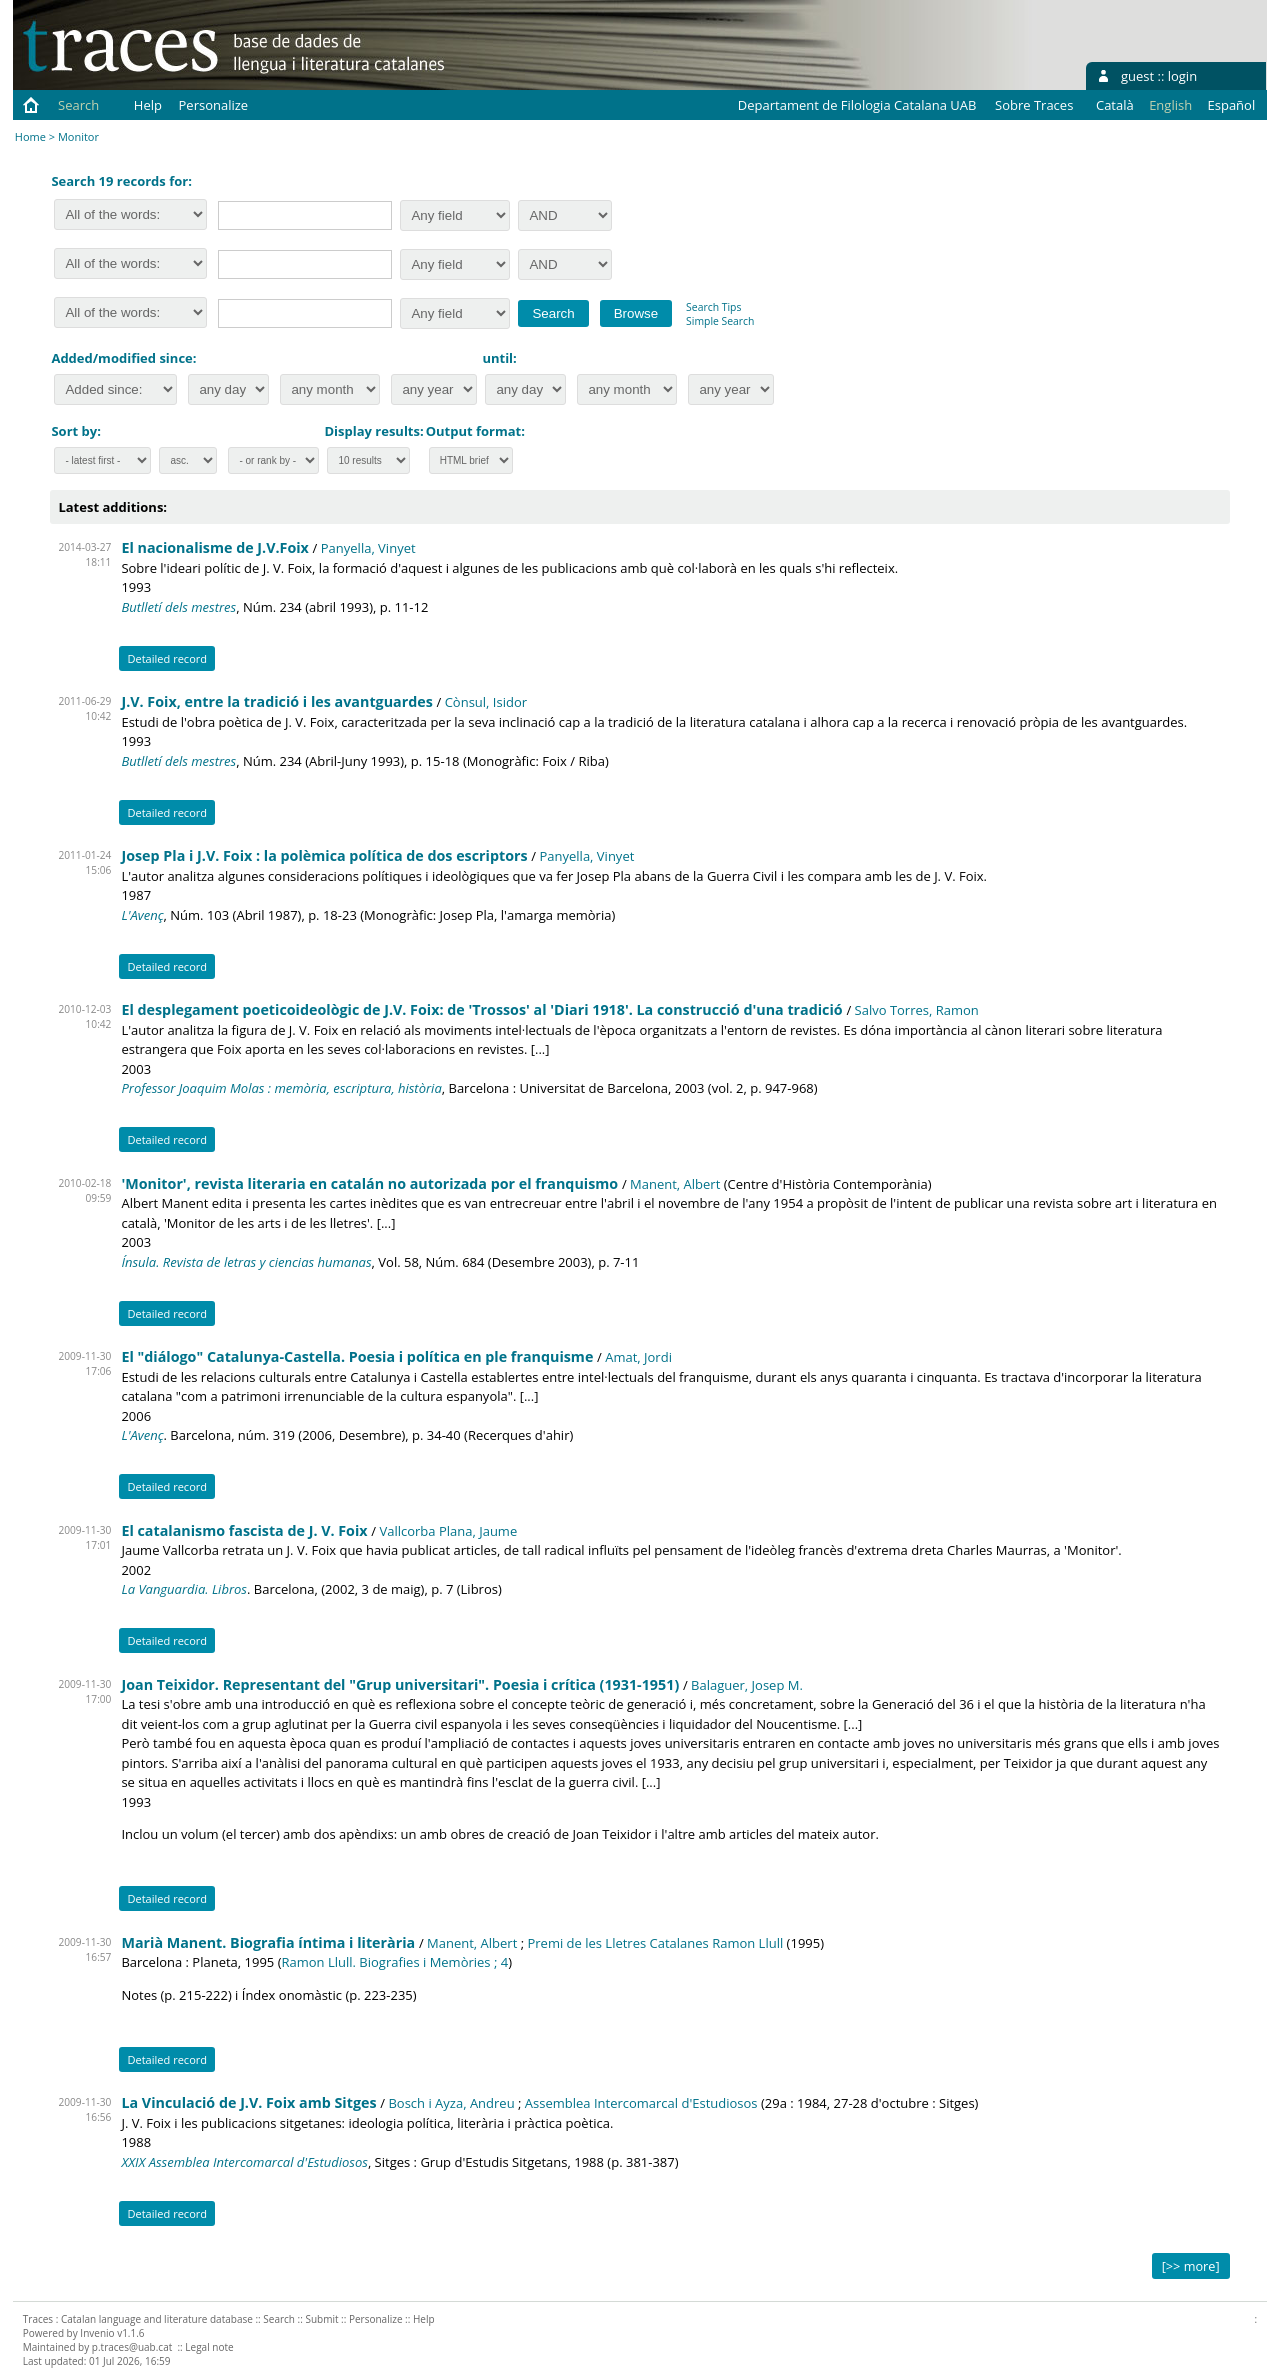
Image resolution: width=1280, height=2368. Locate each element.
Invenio (97, 2333)
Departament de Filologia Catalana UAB (857, 105)
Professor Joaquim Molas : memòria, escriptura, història (281, 1088)
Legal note (209, 2347)
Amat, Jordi (638, 1357)
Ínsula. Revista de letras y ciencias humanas (246, 1262)
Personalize (214, 105)
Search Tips (713, 307)
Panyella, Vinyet (368, 548)
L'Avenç (142, 915)
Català (1115, 105)
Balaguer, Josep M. (747, 1685)
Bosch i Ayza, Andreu (451, 2103)
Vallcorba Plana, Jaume (448, 1531)
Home (30, 136)
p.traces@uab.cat (132, 2347)
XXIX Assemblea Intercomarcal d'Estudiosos (244, 2162)
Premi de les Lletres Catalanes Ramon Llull (655, 1943)
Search (78, 105)
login (1182, 76)
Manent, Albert (675, 1184)
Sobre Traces (1034, 105)
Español (1232, 105)
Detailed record (167, 658)
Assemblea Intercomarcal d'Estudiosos (641, 2103)
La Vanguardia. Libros (184, 1589)
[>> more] (1191, 2266)
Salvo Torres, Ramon (917, 1010)
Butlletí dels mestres (178, 607)
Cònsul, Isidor (486, 702)
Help (148, 105)
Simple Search (720, 321)
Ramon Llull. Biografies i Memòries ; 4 (395, 1962)
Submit (321, 2319)
